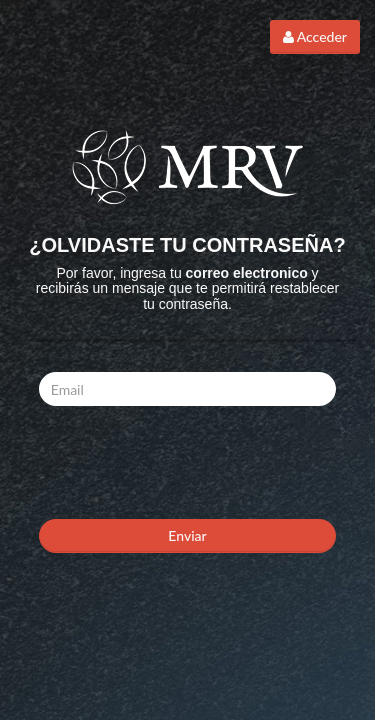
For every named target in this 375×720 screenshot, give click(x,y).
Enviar (187, 535)
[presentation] (191, 460)
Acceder (315, 36)
